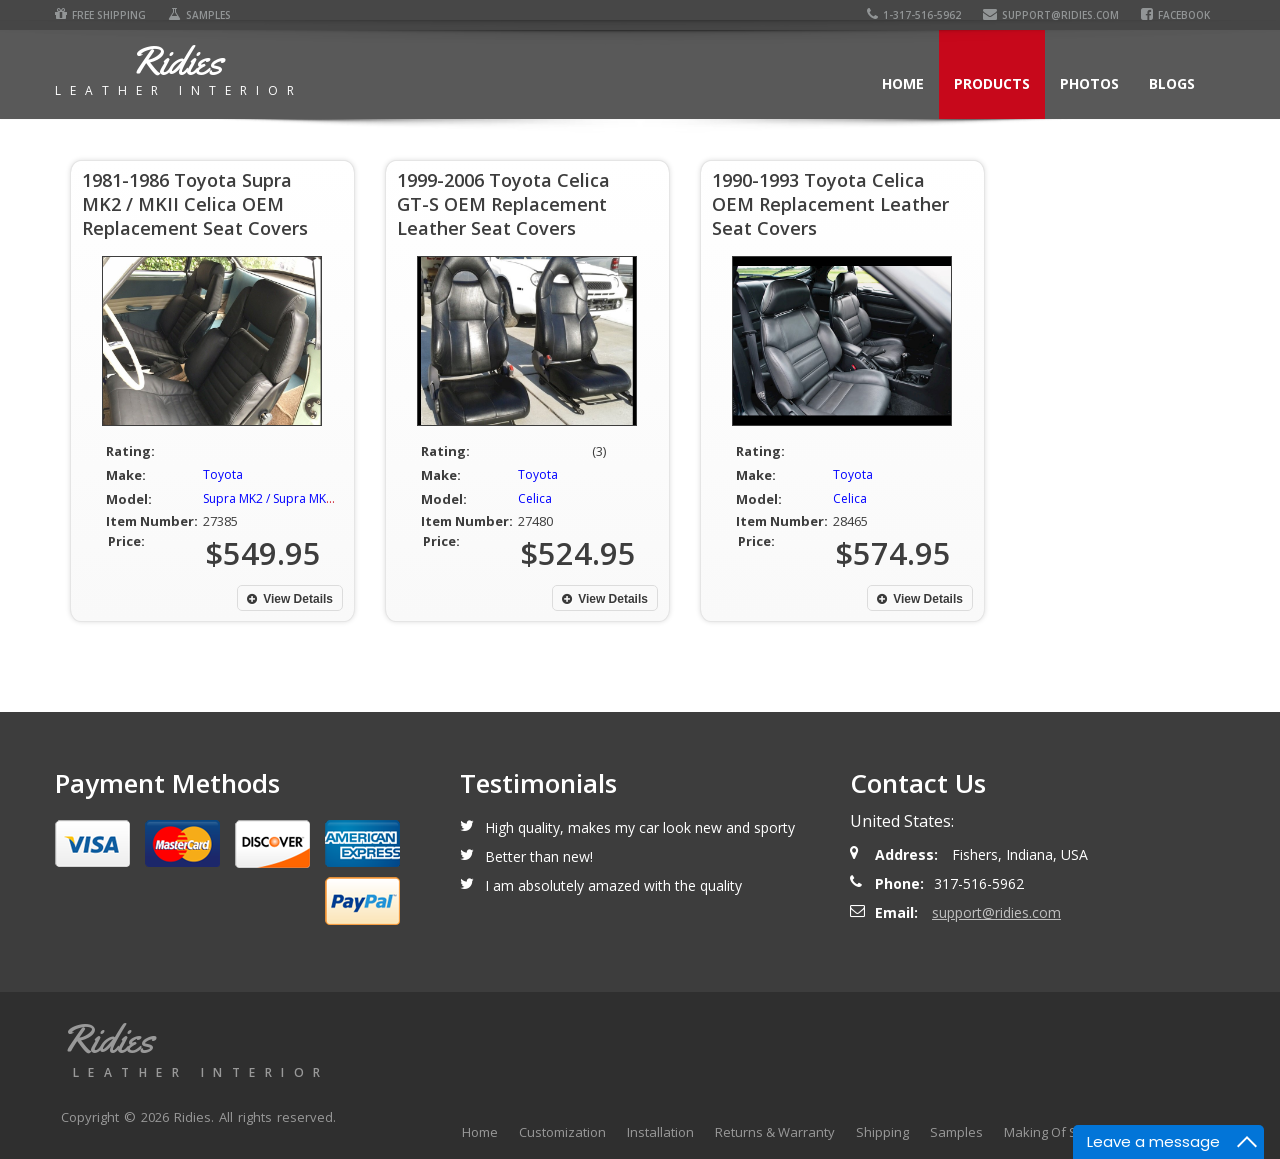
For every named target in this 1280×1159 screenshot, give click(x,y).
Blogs (1172, 83)
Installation (660, 1132)
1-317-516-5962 (914, 15)
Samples (199, 15)
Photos (1089, 83)
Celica (535, 498)
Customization (562, 1132)
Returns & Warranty (775, 1132)
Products (992, 83)
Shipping (882, 1132)
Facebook (1175, 15)
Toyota (223, 474)
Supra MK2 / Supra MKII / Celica (289, 498)
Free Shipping (100, 15)
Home (903, 83)
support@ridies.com (1051, 15)
